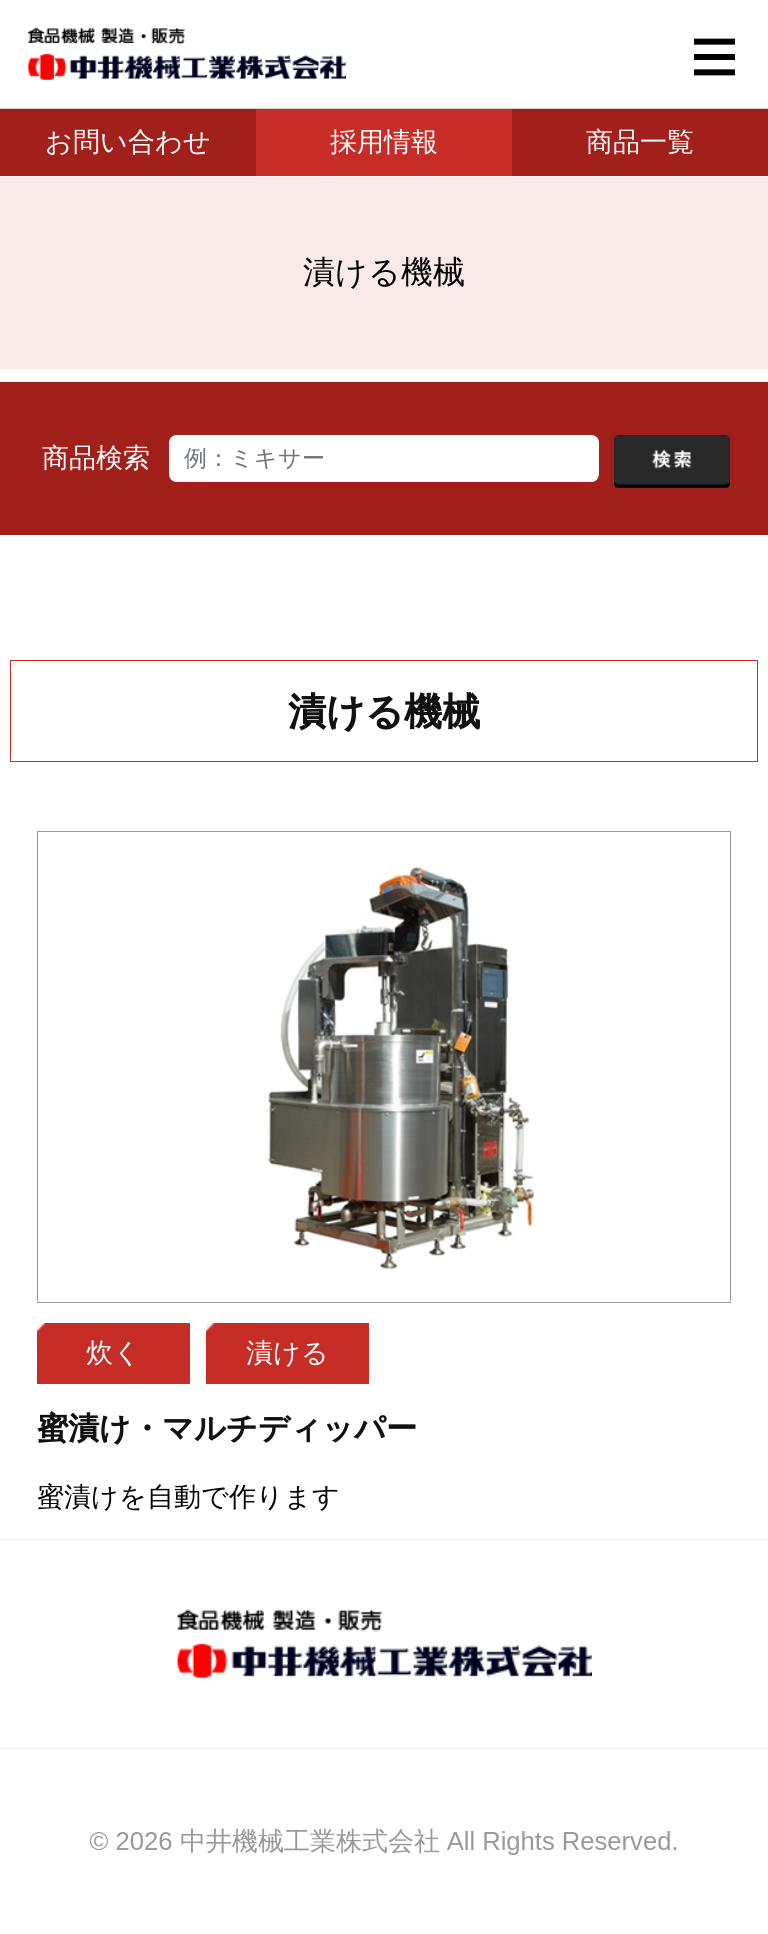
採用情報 (384, 142)
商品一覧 (640, 142)
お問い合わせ (128, 142)
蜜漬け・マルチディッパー (227, 1428)
